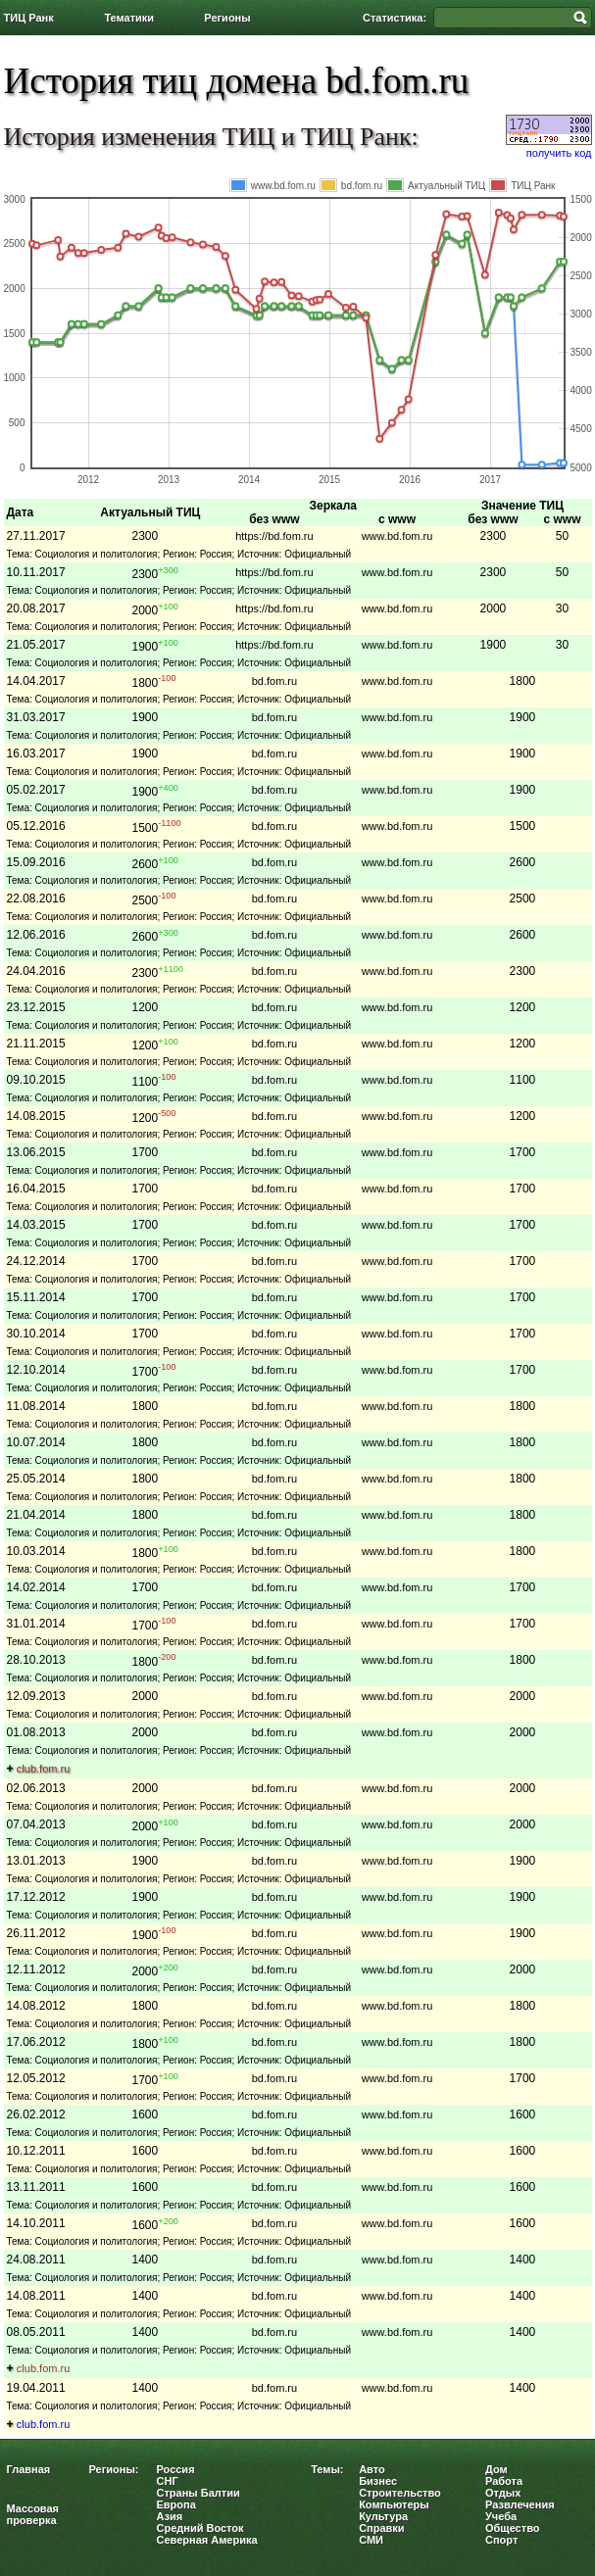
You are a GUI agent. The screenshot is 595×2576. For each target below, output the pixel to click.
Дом (496, 2469)
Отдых (503, 2493)
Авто (372, 2469)
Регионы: (114, 2469)
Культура (383, 2516)
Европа (176, 2504)
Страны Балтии (198, 2493)
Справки (381, 2528)
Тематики (129, 18)
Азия (170, 2516)
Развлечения (520, 2504)
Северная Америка (207, 2540)
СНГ (167, 2481)
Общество (512, 2528)
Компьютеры (394, 2504)
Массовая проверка (33, 2514)
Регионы (227, 18)
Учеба (501, 2516)
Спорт (501, 2540)
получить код (559, 153)
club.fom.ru (43, 1768)
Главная (29, 2469)
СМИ (371, 2540)
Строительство (400, 2493)
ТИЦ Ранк (29, 18)
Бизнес (378, 2481)
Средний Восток (200, 2528)
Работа (503, 2481)
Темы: (327, 2469)
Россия (176, 2469)
